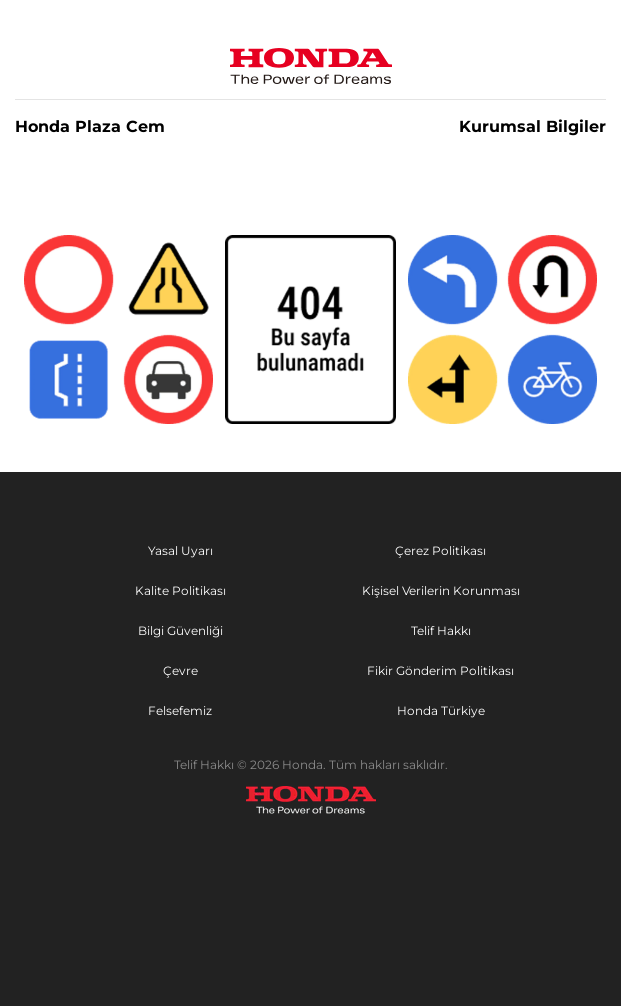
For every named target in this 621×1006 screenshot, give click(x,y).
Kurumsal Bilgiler (532, 127)
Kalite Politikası (180, 590)
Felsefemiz (180, 710)
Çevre (180, 670)
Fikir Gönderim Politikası (440, 670)
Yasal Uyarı (180, 550)
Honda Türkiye (441, 710)
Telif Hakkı (441, 630)
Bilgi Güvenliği (180, 630)
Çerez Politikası (440, 550)
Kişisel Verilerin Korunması (441, 590)
